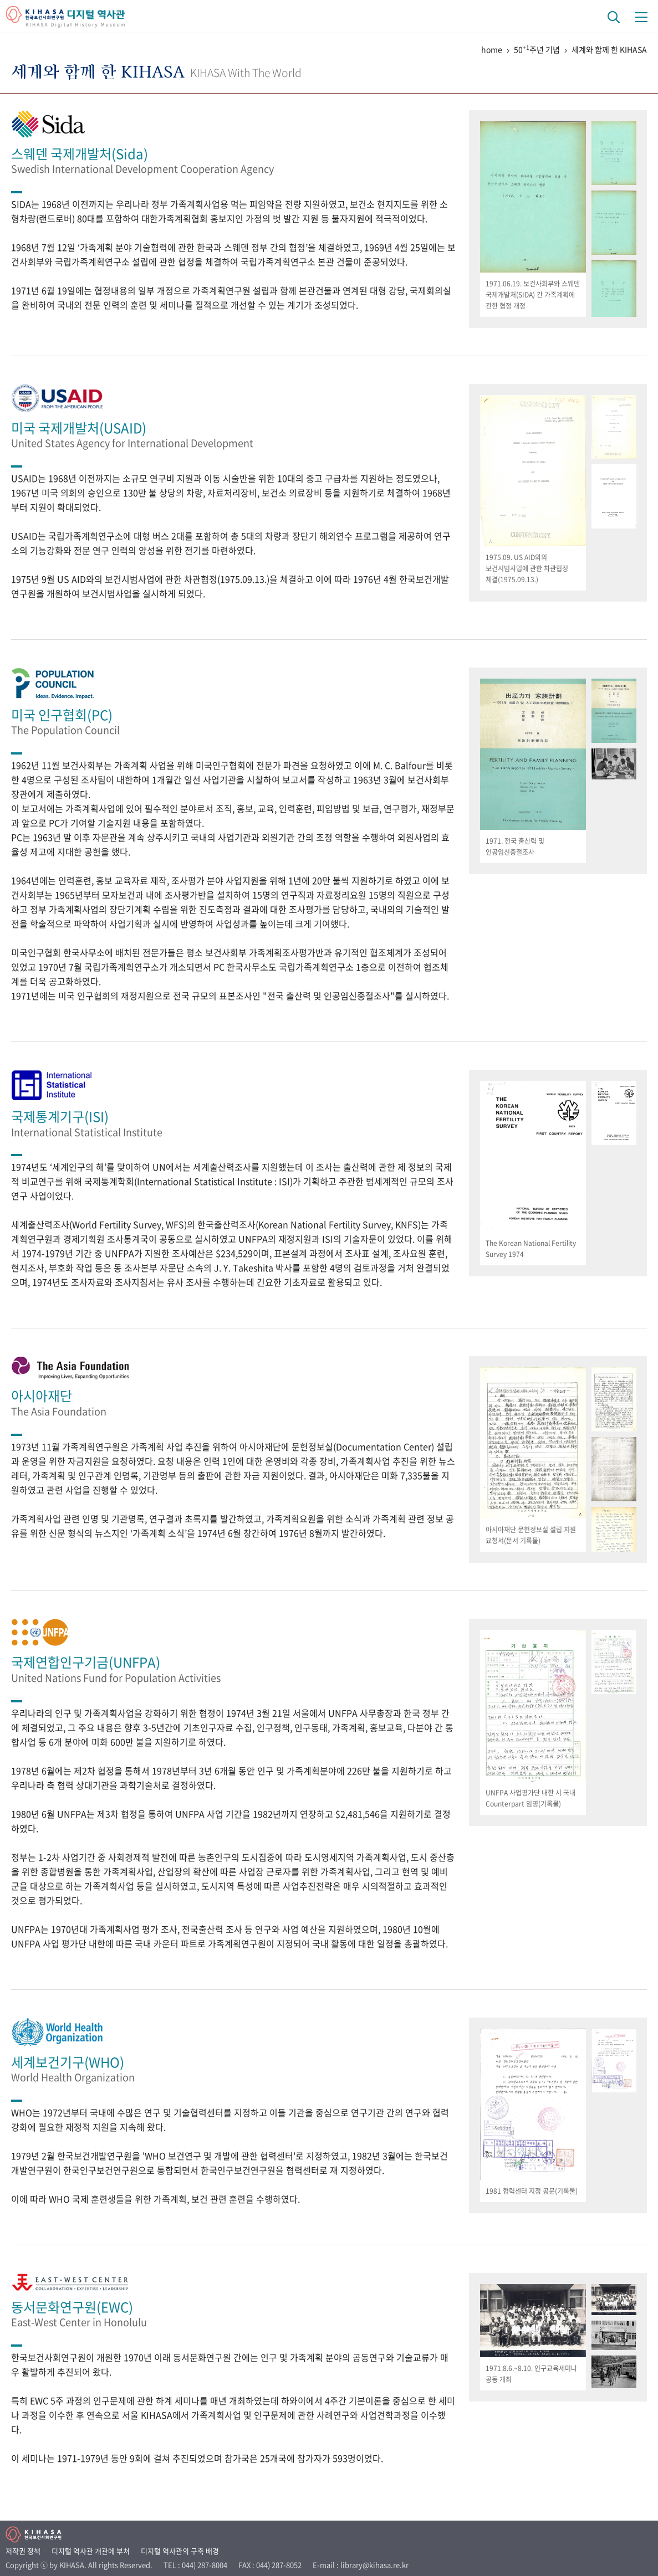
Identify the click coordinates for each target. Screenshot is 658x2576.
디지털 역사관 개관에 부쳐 (91, 2551)
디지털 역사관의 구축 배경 (180, 2551)
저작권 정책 (23, 2551)
